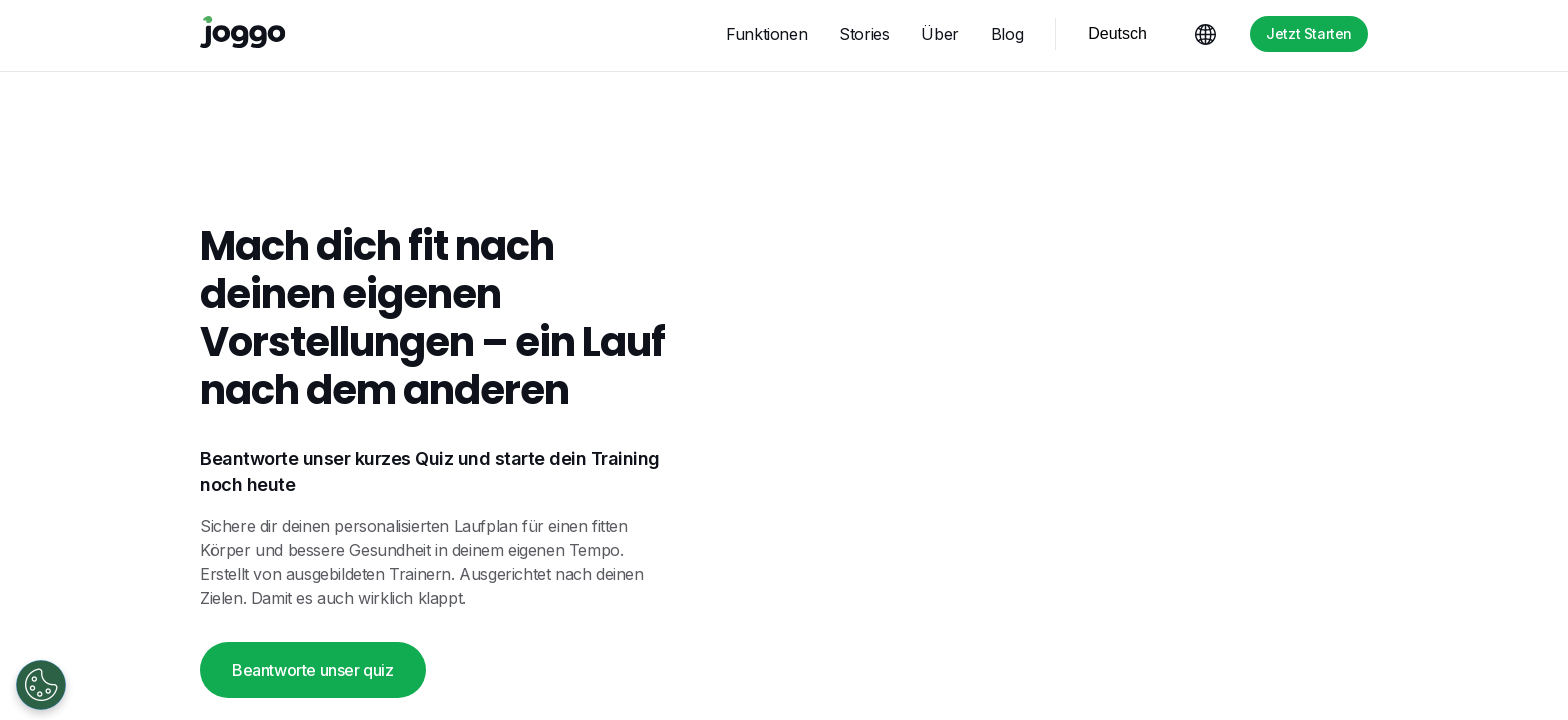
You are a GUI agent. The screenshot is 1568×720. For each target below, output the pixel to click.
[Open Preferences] (41, 685)
